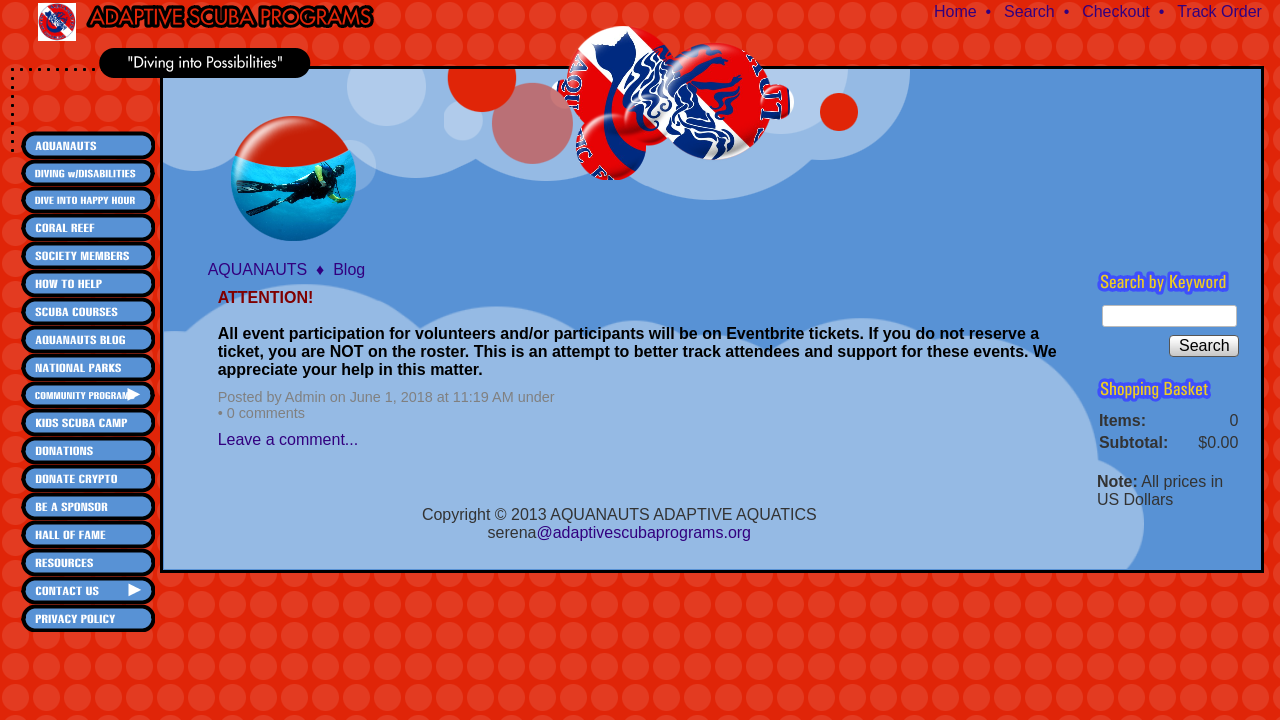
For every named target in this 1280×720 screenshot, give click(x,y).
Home (955, 11)
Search (1029, 11)
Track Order (1219, 11)
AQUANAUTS (258, 269)
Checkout (1116, 11)
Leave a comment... (288, 439)
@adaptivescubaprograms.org (643, 532)
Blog (349, 269)
